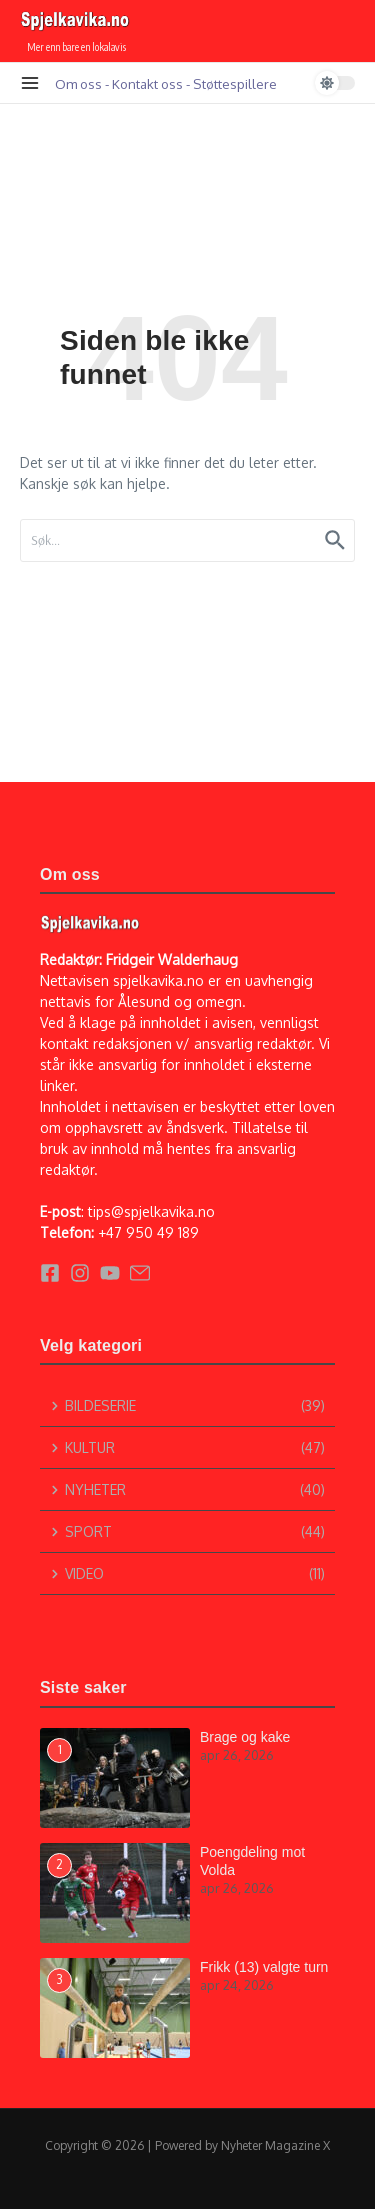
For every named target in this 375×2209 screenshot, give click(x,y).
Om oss (78, 83)
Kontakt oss (147, 83)
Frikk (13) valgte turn (264, 1967)
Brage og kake (245, 1737)
